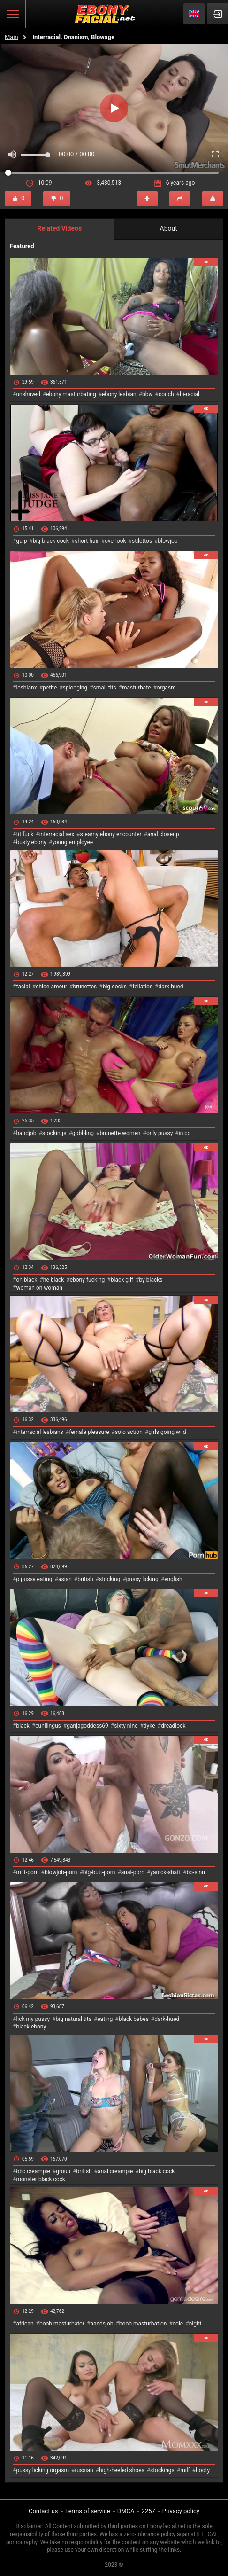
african (24, 2323)
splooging (75, 687)
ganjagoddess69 (87, 1726)
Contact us (43, 2510)
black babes (134, 2019)
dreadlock (173, 1726)
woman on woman (39, 1287)
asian (65, 1579)
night (195, 2323)
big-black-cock (51, 541)
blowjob (168, 541)
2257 (148, 2510)
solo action (129, 1432)
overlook (115, 541)
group (63, 2171)
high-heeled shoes (121, 2470)
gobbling (83, 1133)
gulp (21, 541)
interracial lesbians (39, 1432)
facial (23, 986)
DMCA (126, 2510)
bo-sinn (196, 1872)
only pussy (159, 1133)
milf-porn (27, 1872)
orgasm (166, 687)
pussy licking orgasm (42, 2470)
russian (84, 2470)
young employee (72, 842)
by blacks (150, 1279)
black (23, 1726)
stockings (54, 1133)
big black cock (157, 2171)
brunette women (120, 1133)
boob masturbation (143, 2323)
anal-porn (132, 1872)
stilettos (142, 541)
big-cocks (115, 986)
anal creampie (115, 2171)
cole (178, 2323)
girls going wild (167, 1432)
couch (166, 394)
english (173, 1579)
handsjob (101, 2323)
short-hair (87, 541)
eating (105, 2019)
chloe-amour (51, 986)
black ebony (31, 2026)
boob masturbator (61, 2323)
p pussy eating (34, 1579)
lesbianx (26, 687)
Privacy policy (180, 2510)
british (85, 1579)
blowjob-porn (61, 1872)
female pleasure (89, 1432)
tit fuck (24, 834)
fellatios (142, 986)
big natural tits (73, 2019)
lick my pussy (33, 2019)
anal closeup (163, 834)
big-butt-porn (99, 1872)
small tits (104, 687)
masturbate (136, 687)
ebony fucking (87, 1279)
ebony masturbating (71, 394)
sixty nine (125, 1726)
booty (203, 2470)
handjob (26, 1133)
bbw (147, 394)
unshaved (28, 394)
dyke (149, 1726)
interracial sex (56, 834)
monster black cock (40, 2179)
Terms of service (87, 2510)
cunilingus (48, 1726)
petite (50, 687)
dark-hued (170, 986)
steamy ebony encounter (110, 834)
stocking (110, 1579)
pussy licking (142, 1579)
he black (53, 1279)
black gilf (122, 1279)
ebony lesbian (119, 394)
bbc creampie (33, 2171)
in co (185, 1133)
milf (185, 2470)
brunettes (85, 986)
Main (11, 36)
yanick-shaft (165, 1872)
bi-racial (189, 394)
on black (26, 1279)
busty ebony (31, 842)
